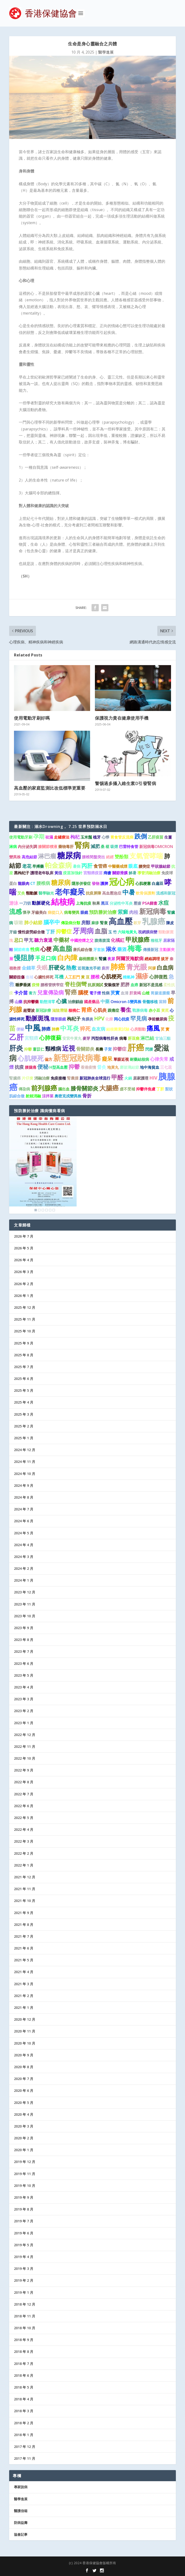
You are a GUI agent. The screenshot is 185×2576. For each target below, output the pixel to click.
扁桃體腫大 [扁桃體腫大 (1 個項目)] (88, 958)
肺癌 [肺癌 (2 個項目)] (46, 1029)
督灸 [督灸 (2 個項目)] (101, 1067)
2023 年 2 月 (23, 1710)
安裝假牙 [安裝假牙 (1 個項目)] (111, 984)
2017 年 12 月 (24, 2446)
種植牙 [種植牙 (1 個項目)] (156, 940)
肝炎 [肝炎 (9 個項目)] (16, 1048)
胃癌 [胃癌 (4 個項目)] (86, 1009)
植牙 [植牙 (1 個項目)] (97, 837)
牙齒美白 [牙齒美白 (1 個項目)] (39, 912)
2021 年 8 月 (23, 1924)
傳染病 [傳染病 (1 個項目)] (24, 1089)
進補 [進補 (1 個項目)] (29, 977)
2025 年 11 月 (24, 1319)
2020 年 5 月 (23, 2102)
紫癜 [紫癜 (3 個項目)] (123, 911)
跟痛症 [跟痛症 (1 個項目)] (113, 1010)
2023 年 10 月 (24, 1616)
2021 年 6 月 (23, 1948)
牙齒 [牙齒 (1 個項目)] (13, 932)
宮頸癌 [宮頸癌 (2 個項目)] (31, 1038)
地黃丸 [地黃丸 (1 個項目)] (113, 1067)
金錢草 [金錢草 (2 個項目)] (28, 967)
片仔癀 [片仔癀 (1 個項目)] (27, 1078)
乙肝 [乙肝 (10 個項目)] (16, 1037)
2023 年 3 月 (23, 1699)
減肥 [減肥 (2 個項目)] (95, 846)
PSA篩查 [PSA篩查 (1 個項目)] (149, 903)
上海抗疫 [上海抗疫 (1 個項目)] (83, 903)
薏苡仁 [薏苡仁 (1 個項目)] (38, 1049)
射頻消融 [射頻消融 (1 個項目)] (33, 1096)
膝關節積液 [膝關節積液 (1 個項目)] (47, 846)
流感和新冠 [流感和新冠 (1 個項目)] (165, 893)
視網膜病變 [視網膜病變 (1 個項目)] (147, 932)
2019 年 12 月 (24, 2161)
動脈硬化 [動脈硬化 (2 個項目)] (41, 903)
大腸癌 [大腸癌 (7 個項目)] (109, 1087)
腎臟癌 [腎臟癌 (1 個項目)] (15, 1078)
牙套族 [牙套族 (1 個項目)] (99, 949)
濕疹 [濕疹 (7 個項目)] (141, 975)
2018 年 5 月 (23, 2387)
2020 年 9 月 (23, 2055)
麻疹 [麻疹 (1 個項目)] (95, 922)
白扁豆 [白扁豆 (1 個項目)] (157, 883)
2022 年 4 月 (23, 1829)
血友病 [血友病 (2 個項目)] (98, 1029)
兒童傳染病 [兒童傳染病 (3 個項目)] (50, 992)
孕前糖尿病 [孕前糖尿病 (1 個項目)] (157, 1019)
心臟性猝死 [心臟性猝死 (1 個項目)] (43, 977)
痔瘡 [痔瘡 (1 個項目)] (107, 872)
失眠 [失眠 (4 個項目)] (41, 967)
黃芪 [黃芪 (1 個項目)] (165, 1010)
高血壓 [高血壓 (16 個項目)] (120, 921)
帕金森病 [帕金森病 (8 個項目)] (58, 865)
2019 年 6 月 (23, 2233)
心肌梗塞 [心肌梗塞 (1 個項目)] (143, 883)
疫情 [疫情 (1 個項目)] (36, 984)
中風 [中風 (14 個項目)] (32, 1027)
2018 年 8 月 (23, 2351)
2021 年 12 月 (24, 1877)
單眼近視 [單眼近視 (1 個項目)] (121, 1059)
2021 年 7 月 (23, 1936)
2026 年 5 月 (23, 1248)
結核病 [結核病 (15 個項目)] (63, 901)
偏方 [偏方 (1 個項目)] (48, 1059)
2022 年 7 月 (23, 1794)
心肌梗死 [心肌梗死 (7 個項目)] (31, 1058)
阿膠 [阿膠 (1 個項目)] (152, 968)
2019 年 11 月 (24, 2173)
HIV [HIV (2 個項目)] (153, 1077)
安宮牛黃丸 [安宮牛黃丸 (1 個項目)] (72, 1038)
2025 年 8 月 (23, 1355)
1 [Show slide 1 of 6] (35, 1210)
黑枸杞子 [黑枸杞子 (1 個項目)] (21, 872)
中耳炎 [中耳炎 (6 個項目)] (69, 1028)
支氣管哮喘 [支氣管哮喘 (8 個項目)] (146, 855)
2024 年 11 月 (24, 1461)
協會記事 (20, 2534)
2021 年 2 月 (23, 1995)
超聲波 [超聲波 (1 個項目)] (29, 1010)
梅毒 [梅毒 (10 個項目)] (134, 948)
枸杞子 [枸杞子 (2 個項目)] (74, 1018)
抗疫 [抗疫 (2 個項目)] (19, 1067)
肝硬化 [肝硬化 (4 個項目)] (56, 967)
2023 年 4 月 (23, 1687)
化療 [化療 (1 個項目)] (109, 1019)
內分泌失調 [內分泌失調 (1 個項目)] (27, 846)
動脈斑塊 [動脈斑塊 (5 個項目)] (38, 1018)
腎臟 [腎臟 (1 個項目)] (102, 958)
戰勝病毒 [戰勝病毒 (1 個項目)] (140, 1010)
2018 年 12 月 (24, 2304)
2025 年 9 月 (23, 1343)
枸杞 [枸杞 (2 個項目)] (74, 836)
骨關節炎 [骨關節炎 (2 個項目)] (85, 1049)
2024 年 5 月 (23, 1533)
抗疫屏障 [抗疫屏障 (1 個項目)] (93, 893)
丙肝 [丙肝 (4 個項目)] (86, 865)
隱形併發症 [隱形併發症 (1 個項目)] (81, 883)
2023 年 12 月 (24, 1592)
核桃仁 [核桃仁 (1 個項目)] (74, 1010)
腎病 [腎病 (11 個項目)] (82, 845)
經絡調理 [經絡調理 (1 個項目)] (152, 958)
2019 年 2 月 (23, 2280)
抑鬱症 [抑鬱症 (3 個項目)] (64, 931)
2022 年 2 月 (23, 1853)
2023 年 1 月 (23, 1723)
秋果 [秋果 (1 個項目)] (96, 903)
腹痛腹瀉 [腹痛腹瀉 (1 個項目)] (102, 940)
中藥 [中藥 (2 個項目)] (105, 1001)
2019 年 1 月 (23, 2292)
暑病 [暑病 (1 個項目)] (76, 866)
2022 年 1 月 (23, 1865)
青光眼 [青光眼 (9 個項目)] (136, 967)
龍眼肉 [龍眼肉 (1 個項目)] (23, 883)
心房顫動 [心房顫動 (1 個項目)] (138, 1029)
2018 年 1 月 (23, 2434)
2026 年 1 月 (23, 1295)
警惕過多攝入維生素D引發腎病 (125, 783)
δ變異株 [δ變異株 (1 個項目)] (134, 1001)
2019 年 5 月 (23, 2245)
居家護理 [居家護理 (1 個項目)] (140, 1078)
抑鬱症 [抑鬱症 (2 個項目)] (119, 1049)
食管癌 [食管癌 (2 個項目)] (100, 866)
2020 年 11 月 (24, 2031)
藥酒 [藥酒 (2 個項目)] (121, 949)
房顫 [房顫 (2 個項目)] (85, 922)
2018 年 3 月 (23, 2411)
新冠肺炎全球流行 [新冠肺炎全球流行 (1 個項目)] (94, 1078)
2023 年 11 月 (24, 1604)
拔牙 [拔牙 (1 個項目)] (165, 958)
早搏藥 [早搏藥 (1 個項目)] (38, 866)
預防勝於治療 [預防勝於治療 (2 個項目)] (103, 912)
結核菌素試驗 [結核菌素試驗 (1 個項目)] (117, 1029)
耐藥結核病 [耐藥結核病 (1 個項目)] (139, 1059)
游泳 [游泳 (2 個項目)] (13, 903)
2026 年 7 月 (23, 1236)
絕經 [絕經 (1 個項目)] (110, 857)
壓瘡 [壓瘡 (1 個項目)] (137, 903)
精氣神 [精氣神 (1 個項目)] (128, 977)
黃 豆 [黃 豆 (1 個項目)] (85, 977)
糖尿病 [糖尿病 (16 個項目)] (69, 855)
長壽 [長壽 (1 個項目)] (99, 1049)
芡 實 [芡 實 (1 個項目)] (165, 1029)
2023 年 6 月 (23, 1663)
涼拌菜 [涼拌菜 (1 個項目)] (47, 1096)
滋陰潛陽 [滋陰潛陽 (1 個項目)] (59, 1010)
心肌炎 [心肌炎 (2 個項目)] (100, 1010)
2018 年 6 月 (23, 2375)
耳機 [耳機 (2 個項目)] (59, 976)
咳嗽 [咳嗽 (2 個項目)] (18, 922)
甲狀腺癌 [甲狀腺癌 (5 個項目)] (138, 939)
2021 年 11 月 (24, 1889)
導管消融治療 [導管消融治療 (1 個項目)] (148, 872)
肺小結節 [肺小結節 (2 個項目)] (33, 922)
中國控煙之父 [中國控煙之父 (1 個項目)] (81, 940)
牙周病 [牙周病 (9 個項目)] (83, 931)
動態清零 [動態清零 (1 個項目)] (47, 1001)
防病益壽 (20, 2522)
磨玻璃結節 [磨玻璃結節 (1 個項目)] (129, 1067)
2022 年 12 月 (24, 1734)
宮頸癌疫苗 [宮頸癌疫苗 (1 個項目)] (93, 872)
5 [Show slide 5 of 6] (50, 1210)
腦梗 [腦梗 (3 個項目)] (83, 992)
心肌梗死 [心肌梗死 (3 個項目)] (111, 976)
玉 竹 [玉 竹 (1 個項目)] (112, 932)
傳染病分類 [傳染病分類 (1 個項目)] (70, 922)
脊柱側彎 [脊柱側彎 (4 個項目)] (76, 984)
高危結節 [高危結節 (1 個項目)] (29, 857)
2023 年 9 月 (23, 1627)
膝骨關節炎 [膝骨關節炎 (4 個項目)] (84, 1088)
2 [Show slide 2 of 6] (39, 1210)
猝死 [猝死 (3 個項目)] (85, 1028)
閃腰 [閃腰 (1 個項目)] (149, 1049)
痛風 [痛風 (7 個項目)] (153, 1028)
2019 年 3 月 (23, 2268)
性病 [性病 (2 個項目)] (35, 949)
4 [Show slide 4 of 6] (46, 1210)
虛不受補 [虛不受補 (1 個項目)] (127, 1089)
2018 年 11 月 (24, 2316)
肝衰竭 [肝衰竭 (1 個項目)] (135, 993)
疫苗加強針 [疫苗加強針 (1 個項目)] (72, 872)
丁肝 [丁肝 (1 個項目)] (160, 1089)
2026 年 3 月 (23, 1271)
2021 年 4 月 (23, 1972)
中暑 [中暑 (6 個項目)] (128, 892)
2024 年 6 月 (23, 1521)
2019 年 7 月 (23, 2221)
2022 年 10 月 (24, 1758)
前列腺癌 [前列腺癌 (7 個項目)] (44, 1087)
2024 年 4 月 (23, 1545)
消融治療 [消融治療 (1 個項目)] (42, 1078)
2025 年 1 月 (23, 1438)
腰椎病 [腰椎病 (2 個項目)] (43, 883)
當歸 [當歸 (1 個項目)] (162, 1001)
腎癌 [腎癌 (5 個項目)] (71, 992)
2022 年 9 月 (23, 1770)
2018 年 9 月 (23, 2339)
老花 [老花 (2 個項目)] (26, 866)
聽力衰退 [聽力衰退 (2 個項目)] (43, 940)
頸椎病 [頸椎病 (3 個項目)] (53, 1048)
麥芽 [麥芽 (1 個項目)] (86, 1038)
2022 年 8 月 (23, 1782)
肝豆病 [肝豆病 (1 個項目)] (133, 1038)
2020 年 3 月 (23, 2126)
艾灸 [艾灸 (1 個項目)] (21, 893)
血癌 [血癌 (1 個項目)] (134, 984)
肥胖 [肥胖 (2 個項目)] (125, 984)
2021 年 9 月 (23, 1912)
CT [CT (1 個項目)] (32, 883)
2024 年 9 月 (23, 1485)
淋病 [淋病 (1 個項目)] (13, 846)
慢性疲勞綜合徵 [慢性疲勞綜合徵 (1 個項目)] (31, 932)
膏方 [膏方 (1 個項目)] (32, 993)
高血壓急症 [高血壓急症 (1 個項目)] (111, 893)
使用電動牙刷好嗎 (32, 718)
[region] (43, 1165)
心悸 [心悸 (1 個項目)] (105, 837)
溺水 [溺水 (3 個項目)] (111, 948)
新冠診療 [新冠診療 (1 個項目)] (43, 1010)
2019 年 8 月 (23, 2209)
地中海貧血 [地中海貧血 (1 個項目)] (149, 1067)
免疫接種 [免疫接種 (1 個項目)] (58, 1078)
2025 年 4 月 (23, 1402)
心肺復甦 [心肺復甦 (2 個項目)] (158, 976)
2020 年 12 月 (24, 2019)
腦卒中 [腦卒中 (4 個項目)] (51, 922)
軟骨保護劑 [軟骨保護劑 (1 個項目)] (145, 893)
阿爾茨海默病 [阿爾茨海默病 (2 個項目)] (130, 958)
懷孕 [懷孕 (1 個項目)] (26, 912)
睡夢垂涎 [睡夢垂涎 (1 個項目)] (23, 984)
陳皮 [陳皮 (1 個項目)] (170, 922)
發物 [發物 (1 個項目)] (95, 883)
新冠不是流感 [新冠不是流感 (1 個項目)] (150, 984)
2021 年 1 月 (23, 2007)
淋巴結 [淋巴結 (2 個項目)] (147, 1038)
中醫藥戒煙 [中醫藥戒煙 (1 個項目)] (117, 866)
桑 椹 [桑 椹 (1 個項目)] (105, 846)
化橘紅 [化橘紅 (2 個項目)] (118, 940)
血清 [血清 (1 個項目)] (124, 993)
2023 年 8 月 (23, 1639)
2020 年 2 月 (23, 2138)
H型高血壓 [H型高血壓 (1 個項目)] (58, 1067)
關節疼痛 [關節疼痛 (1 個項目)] (21, 949)
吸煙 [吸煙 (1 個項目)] (114, 846)
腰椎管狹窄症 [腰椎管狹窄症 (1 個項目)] (52, 984)
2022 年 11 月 (24, 1746)
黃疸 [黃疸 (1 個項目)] (58, 872)
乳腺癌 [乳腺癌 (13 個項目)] (153, 921)
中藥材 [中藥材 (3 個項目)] (61, 939)
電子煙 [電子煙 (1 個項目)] (95, 993)
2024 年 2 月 (23, 1568)
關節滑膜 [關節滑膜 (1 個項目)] (120, 872)
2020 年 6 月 (23, 2090)
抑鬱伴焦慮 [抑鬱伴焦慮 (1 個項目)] (145, 1089)
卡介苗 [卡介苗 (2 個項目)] (21, 992)
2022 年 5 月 (23, 1817)
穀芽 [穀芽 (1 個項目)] (137, 922)
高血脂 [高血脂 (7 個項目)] (62, 948)
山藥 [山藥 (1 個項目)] (18, 1001)
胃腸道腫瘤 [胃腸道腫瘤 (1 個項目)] (160, 993)
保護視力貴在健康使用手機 (121, 718)
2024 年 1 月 (23, 1580)
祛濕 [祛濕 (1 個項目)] (49, 837)
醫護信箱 (20, 2510)
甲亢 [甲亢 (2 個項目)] (28, 940)
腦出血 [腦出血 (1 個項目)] (64, 1089)
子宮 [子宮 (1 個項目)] (108, 1049)
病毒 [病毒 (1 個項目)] (123, 1038)
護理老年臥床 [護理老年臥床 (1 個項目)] (41, 872)
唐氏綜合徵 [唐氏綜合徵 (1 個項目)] (82, 949)
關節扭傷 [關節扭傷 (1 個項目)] (17, 977)
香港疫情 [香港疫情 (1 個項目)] (88, 1067)
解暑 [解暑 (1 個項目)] (132, 872)
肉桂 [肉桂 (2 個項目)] (133, 912)
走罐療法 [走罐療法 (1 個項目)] (61, 837)
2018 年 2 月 (23, 2423)
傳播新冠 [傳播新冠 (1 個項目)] (150, 949)
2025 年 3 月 (23, 1414)
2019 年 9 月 (23, 2197)
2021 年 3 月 (23, 1984)
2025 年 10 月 (24, 1331)
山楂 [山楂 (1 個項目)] (146, 993)
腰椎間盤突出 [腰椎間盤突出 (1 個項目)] (93, 857)
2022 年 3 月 (23, 1841)
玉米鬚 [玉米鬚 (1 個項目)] (86, 837)
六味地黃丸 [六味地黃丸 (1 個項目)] (127, 932)
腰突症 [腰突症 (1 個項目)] (144, 866)
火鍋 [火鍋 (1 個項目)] (128, 1078)
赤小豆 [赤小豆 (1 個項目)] (154, 1010)
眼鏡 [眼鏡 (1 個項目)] (84, 912)
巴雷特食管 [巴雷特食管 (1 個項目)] (128, 846)
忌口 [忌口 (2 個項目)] (18, 940)
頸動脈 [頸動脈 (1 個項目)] (32, 893)
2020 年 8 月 (23, 2067)
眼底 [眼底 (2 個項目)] (133, 866)
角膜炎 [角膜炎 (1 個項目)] (87, 1019)
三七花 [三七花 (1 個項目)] (166, 1067)
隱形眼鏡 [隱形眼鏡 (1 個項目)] (58, 1019)
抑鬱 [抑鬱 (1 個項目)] (28, 1049)
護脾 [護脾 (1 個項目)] (104, 883)
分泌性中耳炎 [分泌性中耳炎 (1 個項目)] (121, 903)
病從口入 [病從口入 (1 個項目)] (55, 912)
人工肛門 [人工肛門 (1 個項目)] (72, 977)
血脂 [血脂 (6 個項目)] (101, 931)
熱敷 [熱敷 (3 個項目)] (71, 967)
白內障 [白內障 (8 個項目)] (67, 957)
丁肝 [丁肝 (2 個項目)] (50, 931)
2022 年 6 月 (23, 1806)
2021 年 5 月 (23, 1960)
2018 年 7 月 (23, 2363)
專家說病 (20, 2487)
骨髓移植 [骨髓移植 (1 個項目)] (150, 1001)
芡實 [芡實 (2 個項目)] (115, 992)
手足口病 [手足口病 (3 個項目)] (45, 958)
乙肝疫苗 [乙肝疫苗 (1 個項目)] (155, 837)
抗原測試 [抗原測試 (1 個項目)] (95, 984)
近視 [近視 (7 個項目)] (68, 1048)
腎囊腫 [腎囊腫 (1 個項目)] (73, 1078)
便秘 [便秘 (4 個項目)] (42, 1066)
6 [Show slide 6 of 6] (54, 1210)
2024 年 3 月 (23, 1556)
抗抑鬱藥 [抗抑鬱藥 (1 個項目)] (31, 1001)
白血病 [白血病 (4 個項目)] (165, 967)
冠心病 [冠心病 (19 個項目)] (121, 881)
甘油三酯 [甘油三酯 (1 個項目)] (163, 1038)
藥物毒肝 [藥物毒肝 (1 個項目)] (66, 846)
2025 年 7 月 (23, 1366)
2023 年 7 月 (23, 1651)
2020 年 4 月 (23, 2114)
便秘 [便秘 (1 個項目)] (20, 1029)
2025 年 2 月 (23, 1426)
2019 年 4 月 (23, 2256)
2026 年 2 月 (23, 1283)
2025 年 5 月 (23, 1390)
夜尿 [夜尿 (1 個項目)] (111, 958)
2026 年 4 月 (23, 1260)
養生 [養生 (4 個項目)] (125, 1009)
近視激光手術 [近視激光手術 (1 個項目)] (89, 968)
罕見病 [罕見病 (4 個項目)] (138, 1018)
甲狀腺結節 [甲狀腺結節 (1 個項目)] (160, 866)
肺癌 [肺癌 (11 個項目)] (117, 967)
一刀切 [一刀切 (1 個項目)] (25, 903)
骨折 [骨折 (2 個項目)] (87, 1095)
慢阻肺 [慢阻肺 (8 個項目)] (24, 957)
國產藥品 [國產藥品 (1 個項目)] (91, 1001)
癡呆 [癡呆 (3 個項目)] (107, 1058)
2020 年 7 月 (23, 2078)
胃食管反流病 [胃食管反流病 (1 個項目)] (121, 837)
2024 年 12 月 (24, 1449)
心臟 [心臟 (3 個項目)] (61, 1001)
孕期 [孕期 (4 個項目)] (38, 836)
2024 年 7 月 (23, 1509)
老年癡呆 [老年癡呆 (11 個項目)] (70, 892)
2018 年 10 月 (24, 2328)
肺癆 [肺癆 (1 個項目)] (55, 1029)
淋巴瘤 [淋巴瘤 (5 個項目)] (47, 856)
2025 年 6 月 (23, 1378)
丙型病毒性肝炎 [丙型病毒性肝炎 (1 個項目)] (104, 1038)
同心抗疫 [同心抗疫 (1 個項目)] (121, 1019)
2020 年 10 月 (24, 2043)
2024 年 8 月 (23, 1497)
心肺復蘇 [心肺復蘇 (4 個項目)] (50, 1037)
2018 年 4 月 (23, 2399)
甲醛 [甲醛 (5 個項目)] (117, 1077)
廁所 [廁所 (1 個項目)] (105, 968)
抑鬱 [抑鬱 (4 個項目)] (74, 1066)
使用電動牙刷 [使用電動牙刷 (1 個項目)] (20, 837)
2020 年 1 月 (23, 2150)
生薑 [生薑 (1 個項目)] (168, 837)
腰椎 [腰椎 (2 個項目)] (95, 976)
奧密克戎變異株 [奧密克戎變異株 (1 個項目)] (67, 1096)
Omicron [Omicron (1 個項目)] (118, 1001)
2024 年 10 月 (24, 1473)
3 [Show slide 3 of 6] (43, 1210)
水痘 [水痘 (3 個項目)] (163, 902)
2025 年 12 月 (24, 1307)
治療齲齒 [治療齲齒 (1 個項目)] (75, 1001)
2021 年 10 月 (24, 1900)
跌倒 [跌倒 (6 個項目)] (140, 836)
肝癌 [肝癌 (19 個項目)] (135, 1047)
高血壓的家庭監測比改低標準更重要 (49, 788)
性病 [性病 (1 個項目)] (106, 993)
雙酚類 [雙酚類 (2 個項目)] (121, 856)
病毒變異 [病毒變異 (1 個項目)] (71, 912)
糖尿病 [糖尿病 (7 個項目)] (61, 882)
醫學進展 (106, 52)
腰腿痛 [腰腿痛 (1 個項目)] (30, 1067)
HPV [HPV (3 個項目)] (99, 1018)
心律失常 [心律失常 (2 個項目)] (159, 1059)
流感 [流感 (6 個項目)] (15, 911)
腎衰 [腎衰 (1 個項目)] (104, 922)
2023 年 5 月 (23, 1675)
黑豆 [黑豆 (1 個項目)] (105, 903)
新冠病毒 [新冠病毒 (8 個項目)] (152, 911)
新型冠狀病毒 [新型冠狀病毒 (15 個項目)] (77, 1057)
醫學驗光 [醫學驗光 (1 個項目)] (46, 893)
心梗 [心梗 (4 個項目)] (46, 949)
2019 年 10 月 (24, 2185)
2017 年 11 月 (24, 2458)
